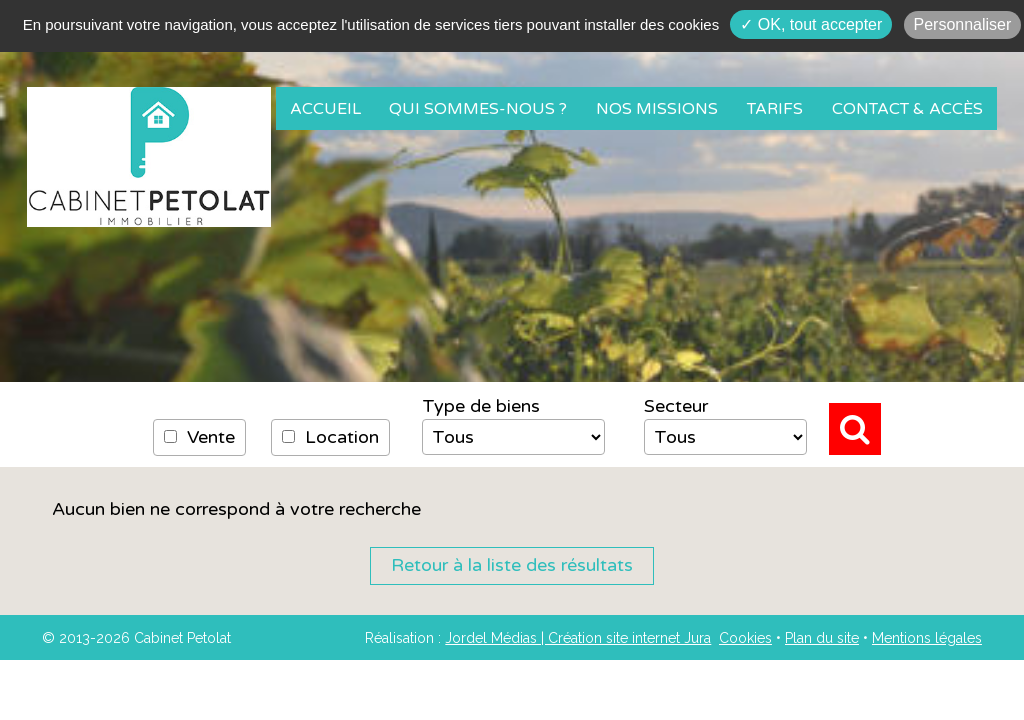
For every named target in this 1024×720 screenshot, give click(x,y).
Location (330, 437)
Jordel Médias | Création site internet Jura (578, 638)
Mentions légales (927, 638)
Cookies (745, 638)
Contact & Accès (907, 109)
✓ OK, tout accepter (811, 24)
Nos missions (657, 109)
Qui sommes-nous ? (478, 109)
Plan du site (822, 638)
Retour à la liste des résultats (512, 565)
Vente (199, 437)
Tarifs (775, 109)
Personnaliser (963, 24)
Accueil (325, 109)
